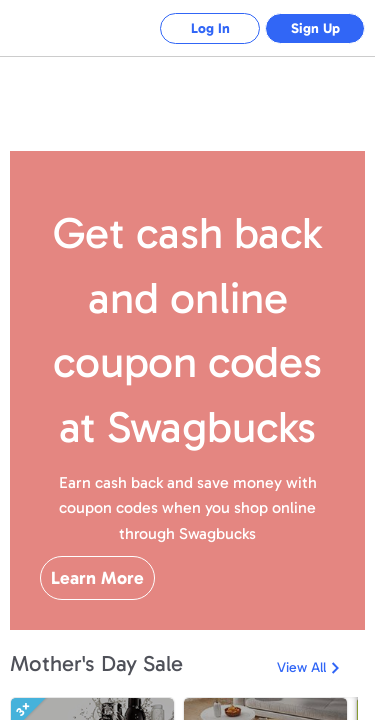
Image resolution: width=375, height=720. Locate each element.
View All (301, 667)
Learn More (97, 578)
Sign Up (315, 28)
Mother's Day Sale (96, 663)
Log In (210, 28)
